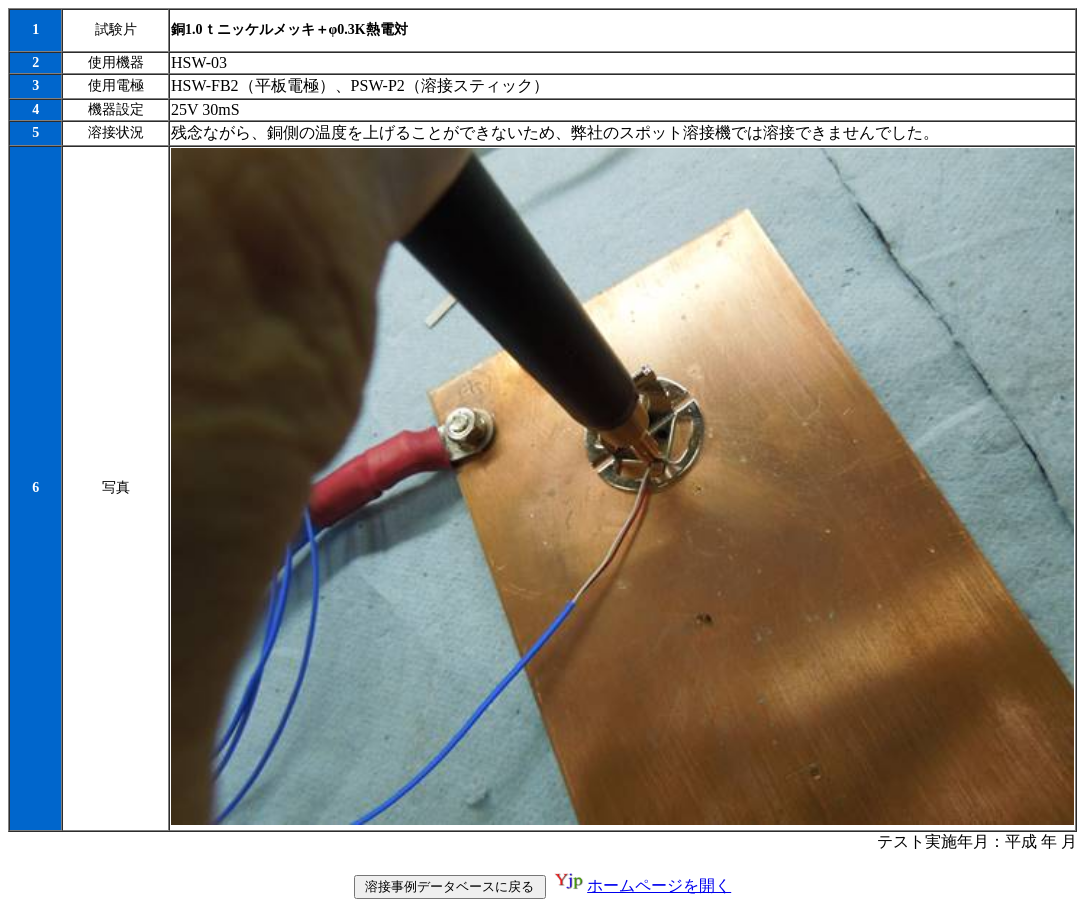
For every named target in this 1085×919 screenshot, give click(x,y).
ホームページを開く (659, 889)
